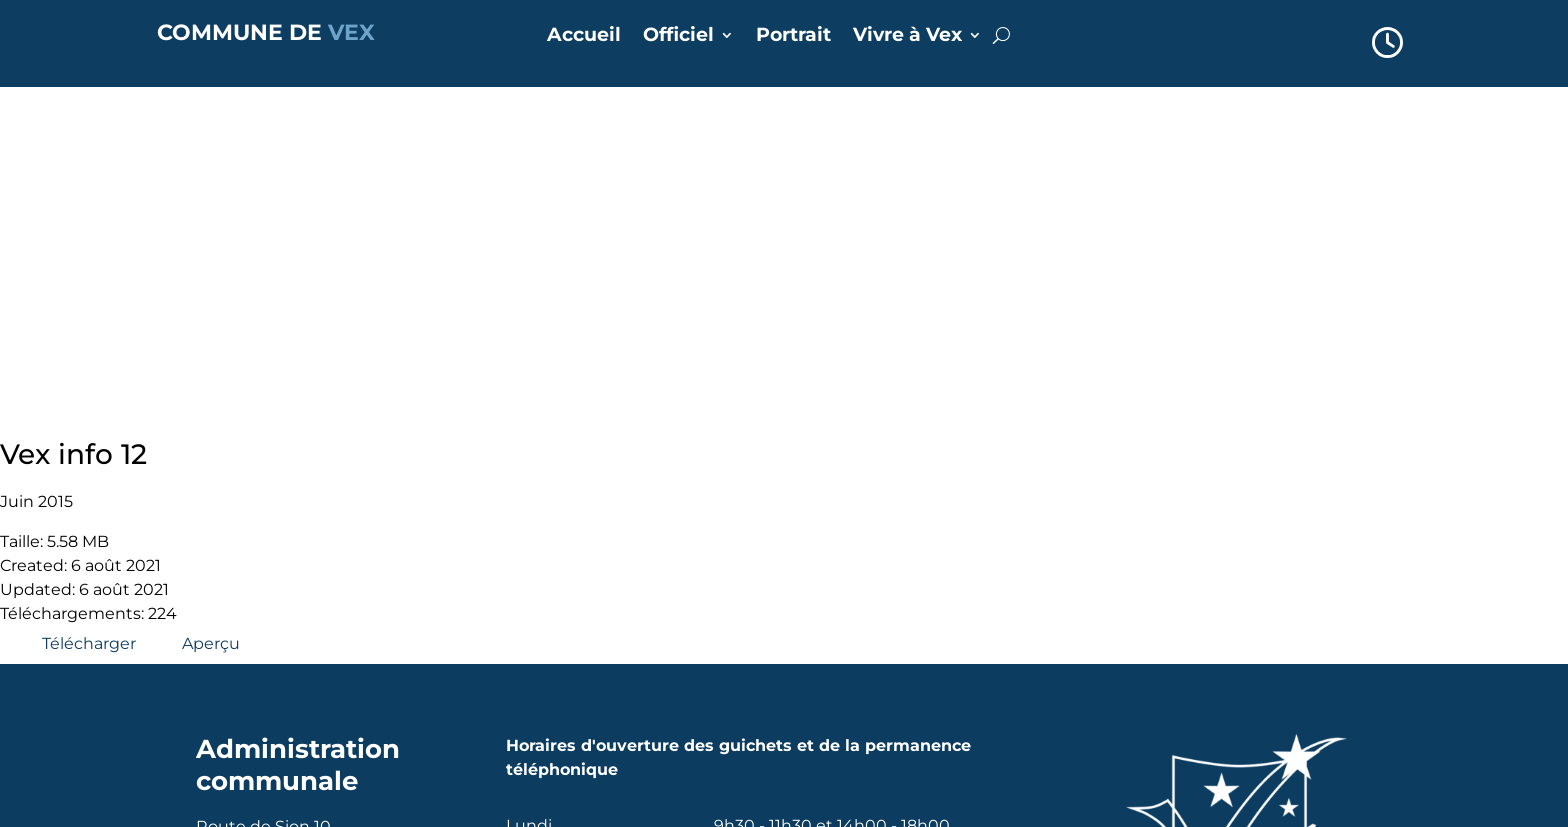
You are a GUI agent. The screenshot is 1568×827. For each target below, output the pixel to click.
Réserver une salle (616, 690)
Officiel (678, 37)
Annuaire (576, 634)
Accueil (584, 37)
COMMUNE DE (266, 32)
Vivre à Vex (907, 37)
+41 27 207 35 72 (289, 578)
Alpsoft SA (396, 809)
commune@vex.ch (300, 602)
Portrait (793, 37)
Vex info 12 (73, 103)
